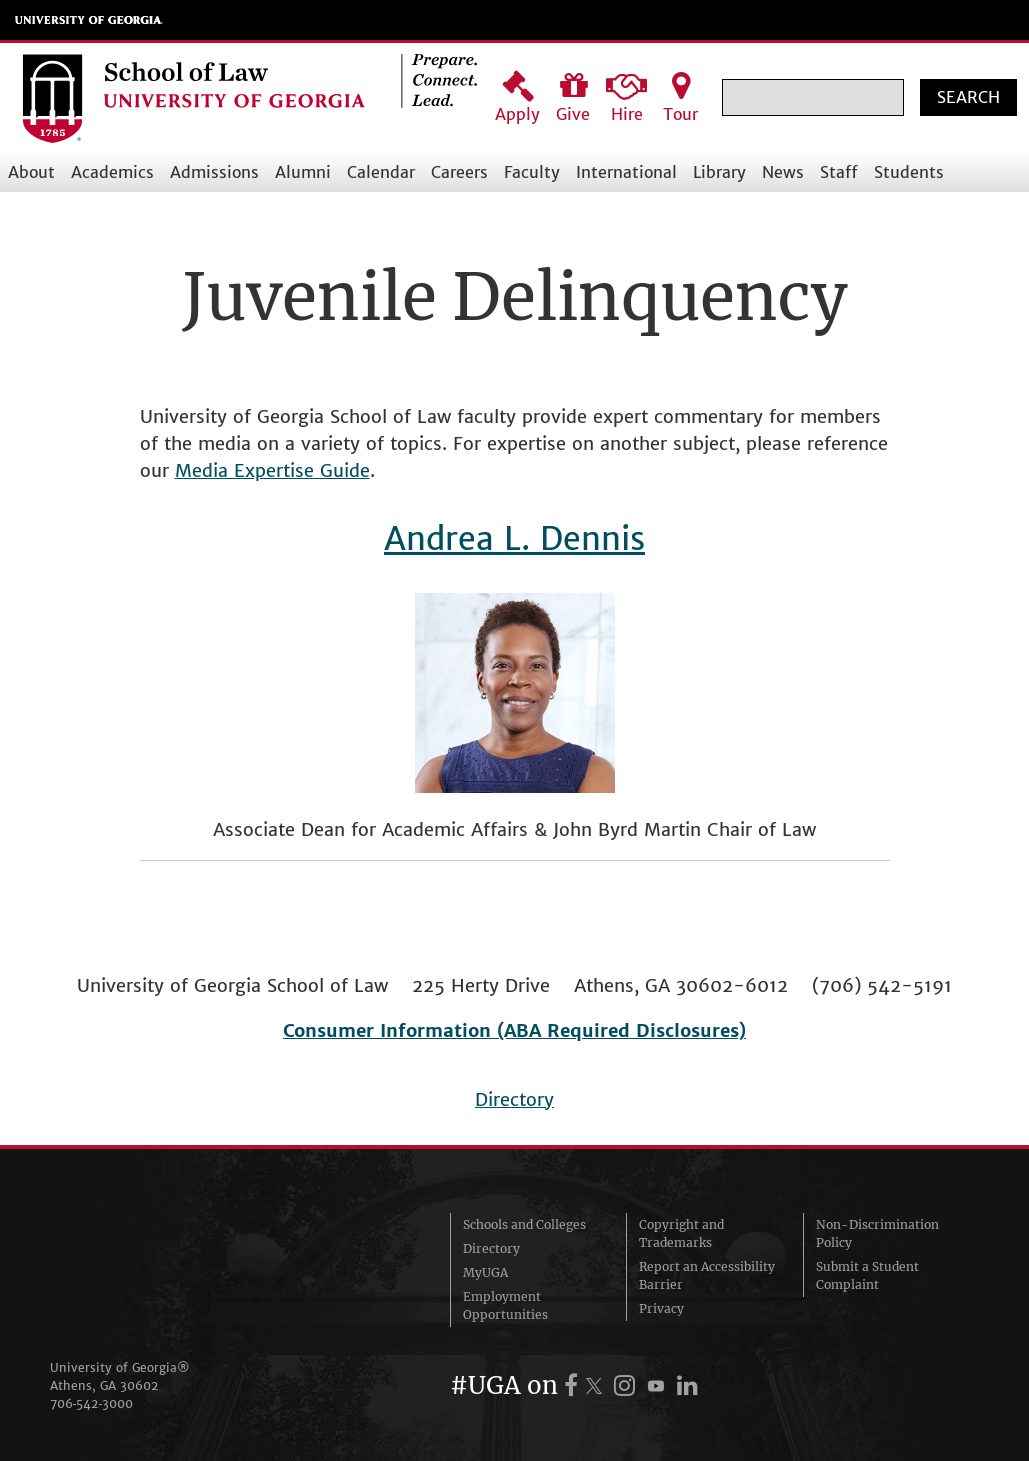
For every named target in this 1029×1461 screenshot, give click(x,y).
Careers (459, 172)
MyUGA (485, 1272)
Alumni (303, 172)
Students (909, 172)
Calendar (381, 172)
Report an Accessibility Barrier (707, 1275)
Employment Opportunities (505, 1305)
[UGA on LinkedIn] (687, 1385)
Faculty (532, 172)
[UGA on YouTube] (659, 1385)
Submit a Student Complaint (867, 1275)
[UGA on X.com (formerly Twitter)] (597, 1385)
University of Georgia (89, 20)
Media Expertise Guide (272, 470)
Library (719, 172)
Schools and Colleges (524, 1224)
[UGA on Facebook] (574, 1385)
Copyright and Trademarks (681, 1233)
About (31, 172)
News (783, 172)
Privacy (661, 1308)
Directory (514, 1099)
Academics (112, 172)
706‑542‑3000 (92, 1403)
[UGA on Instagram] (628, 1385)
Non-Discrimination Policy (877, 1233)
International (626, 172)
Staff (839, 172)
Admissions (214, 172)
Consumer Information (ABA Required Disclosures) (514, 1030)
